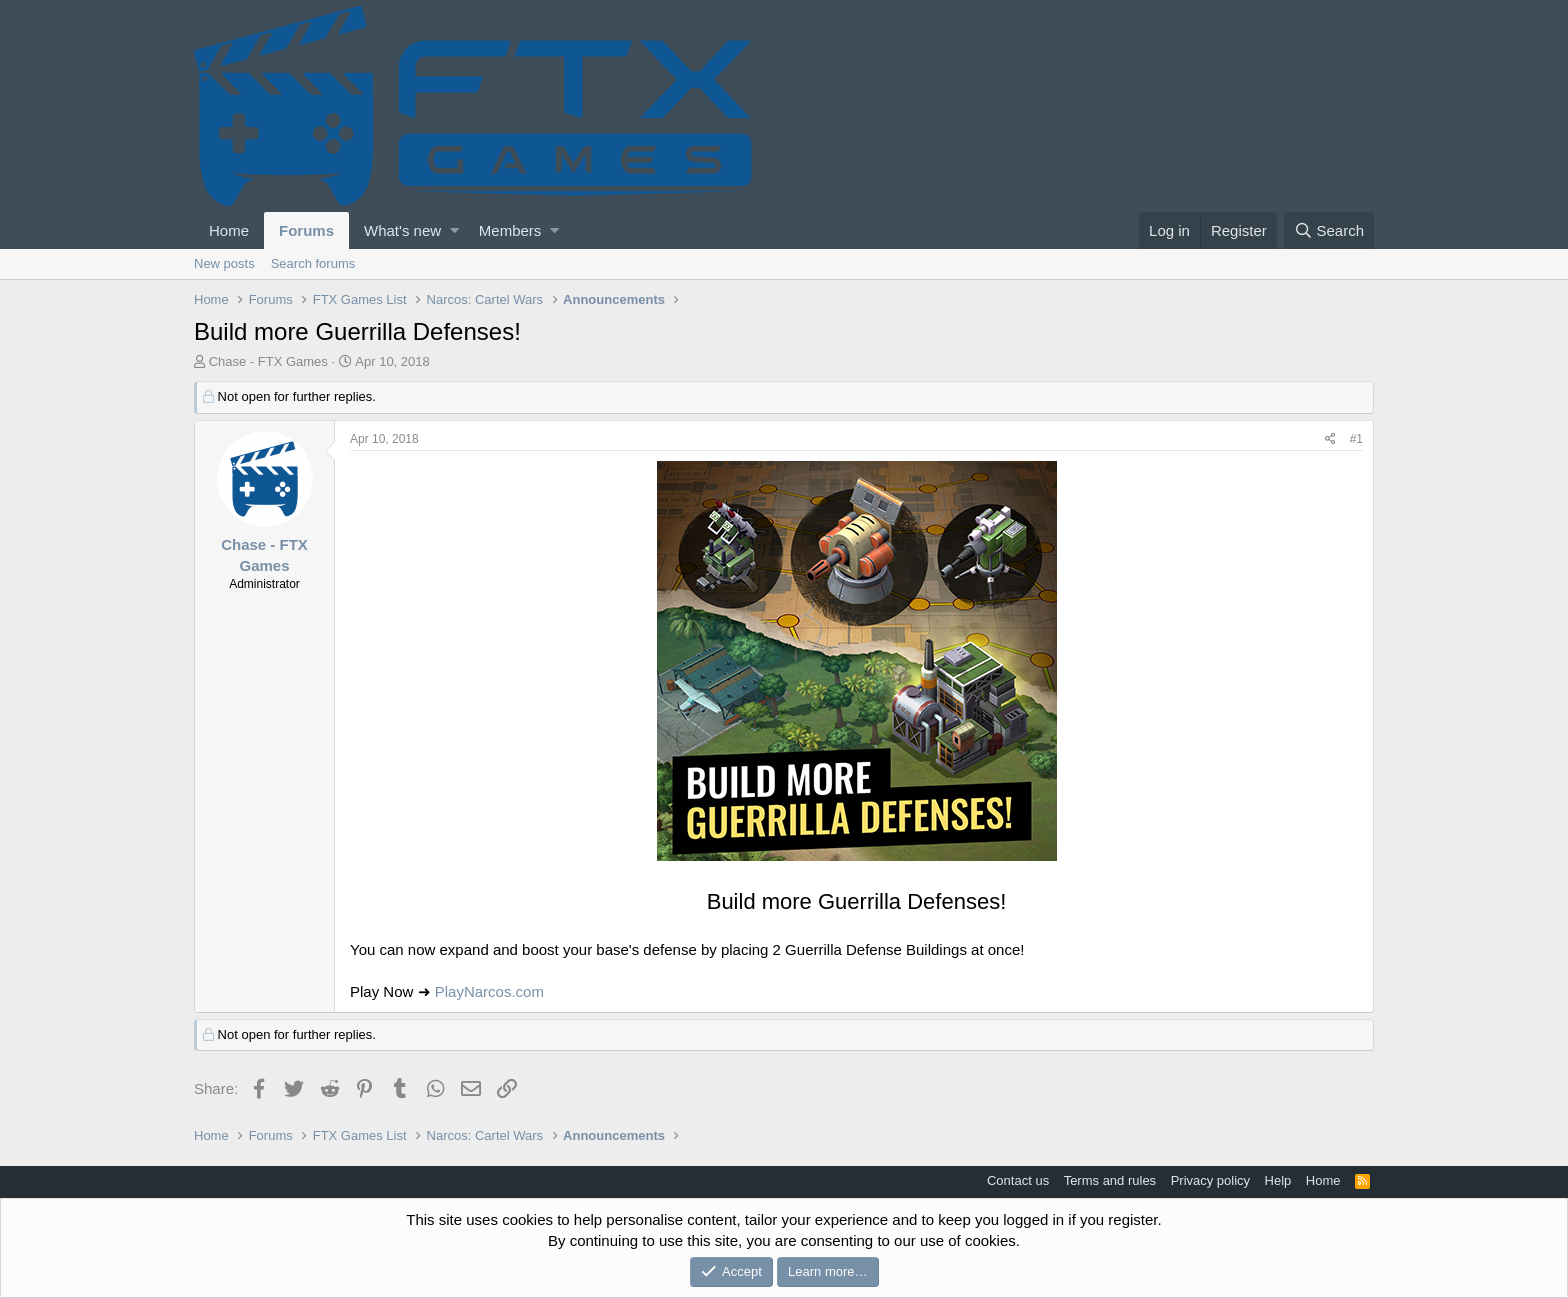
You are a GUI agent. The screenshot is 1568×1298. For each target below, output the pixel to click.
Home (229, 230)
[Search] (1329, 230)
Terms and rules (1110, 1180)
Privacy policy (1210, 1180)
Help (1278, 1180)
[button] (454, 230)
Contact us (1018, 1180)
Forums (306, 230)
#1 (1356, 439)
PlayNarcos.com (489, 991)
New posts (224, 263)
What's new (402, 230)
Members (510, 230)
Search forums (313, 263)
